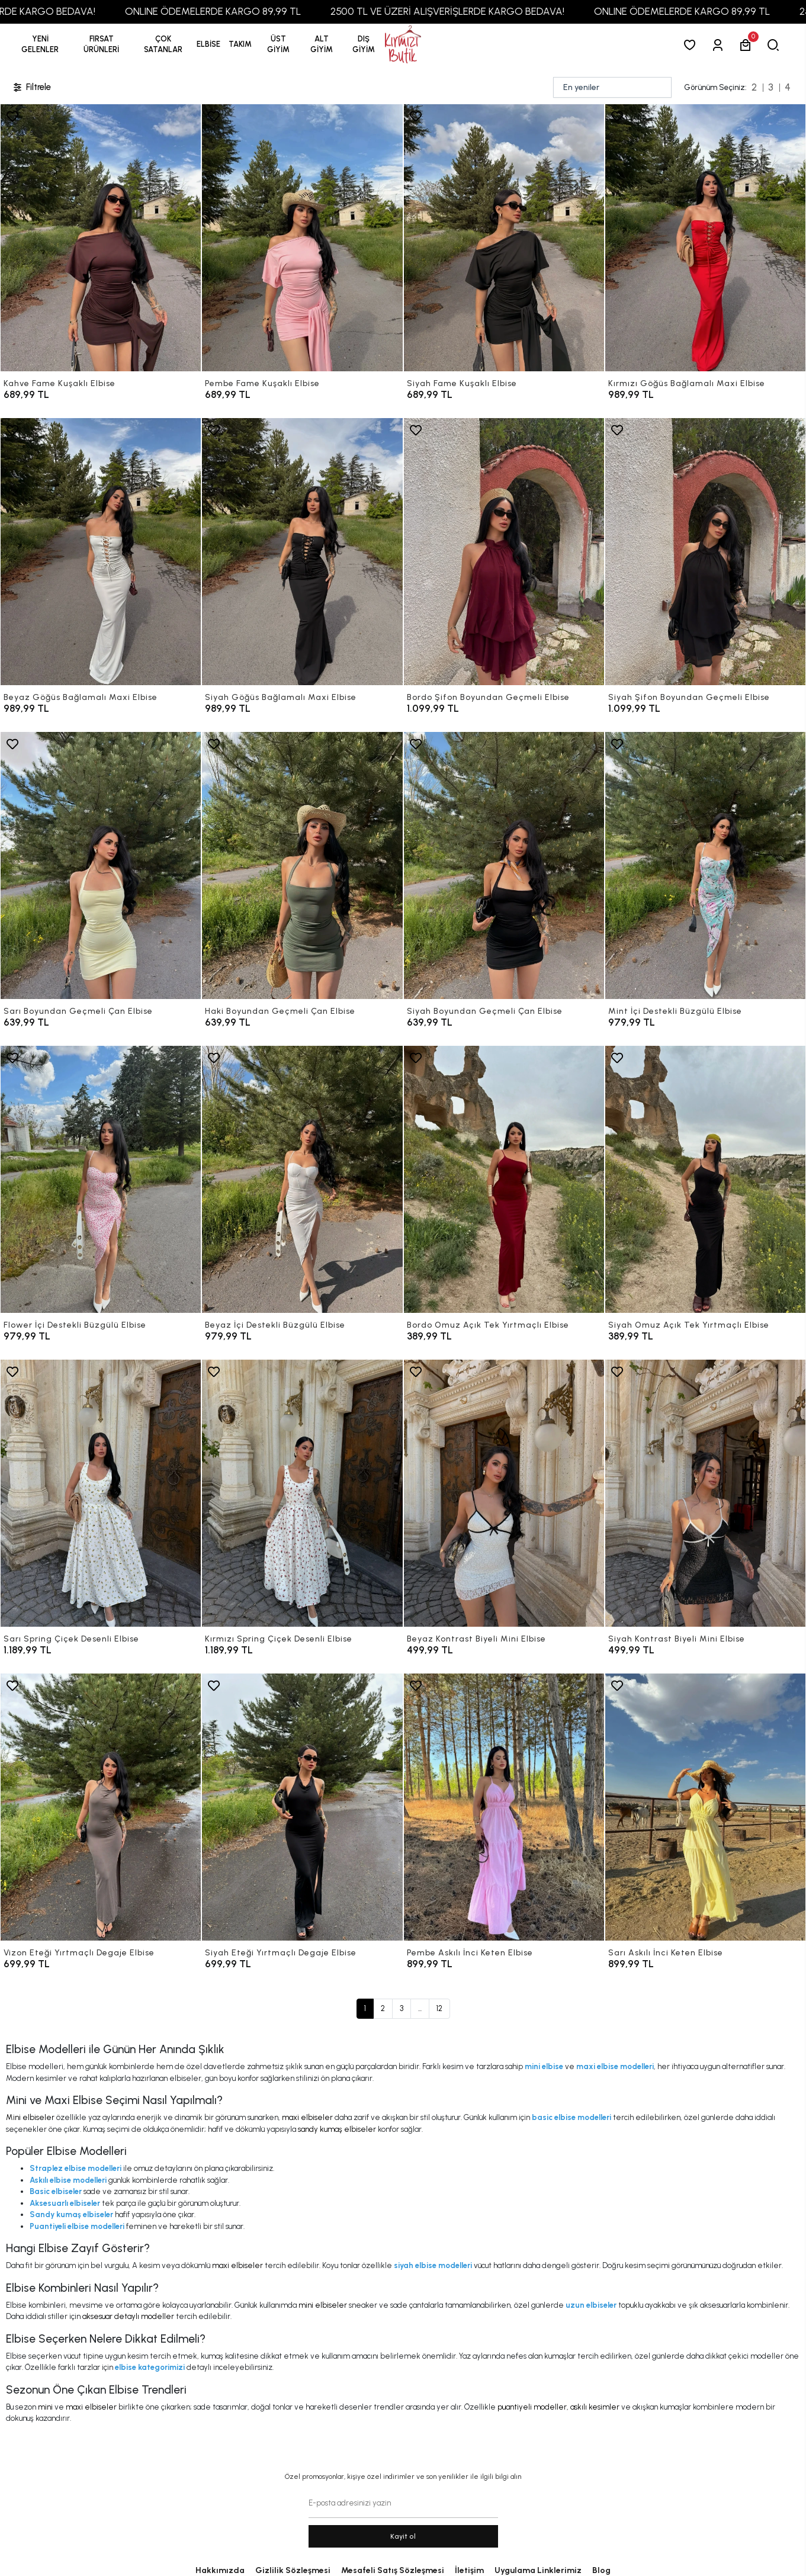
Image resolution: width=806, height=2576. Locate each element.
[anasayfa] (402, 44)
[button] (101, 44)
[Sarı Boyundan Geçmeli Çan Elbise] (101, 865)
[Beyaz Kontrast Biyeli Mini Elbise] (504, 1493)
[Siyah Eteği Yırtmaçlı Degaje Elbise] (302, 1807)
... (420, 2008)
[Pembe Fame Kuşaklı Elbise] (302, 237)
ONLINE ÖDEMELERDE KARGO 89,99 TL (261, 11)
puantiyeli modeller (532, 2406)
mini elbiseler (322, 2305)
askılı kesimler (594, 2406)
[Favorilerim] (692, 44)
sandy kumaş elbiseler (337, 2129)
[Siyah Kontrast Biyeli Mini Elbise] (705, 1493)
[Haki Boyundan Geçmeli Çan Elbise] (302, 865)
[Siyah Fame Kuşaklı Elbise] (504, 237)
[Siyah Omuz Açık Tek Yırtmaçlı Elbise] (705, 1179)
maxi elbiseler (307, 2117)
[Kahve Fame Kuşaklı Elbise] (101, 237)
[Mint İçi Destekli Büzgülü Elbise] (705, 865)
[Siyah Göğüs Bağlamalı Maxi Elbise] (302, 551)
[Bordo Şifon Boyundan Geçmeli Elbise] (504, 551)
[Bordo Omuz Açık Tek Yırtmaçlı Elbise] (504, 1179)
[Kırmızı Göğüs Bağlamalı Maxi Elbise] (705, 237)
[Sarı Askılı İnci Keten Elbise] (705, 1807)
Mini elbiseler (30, 2117)
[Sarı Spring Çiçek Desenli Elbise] (101, 1493)
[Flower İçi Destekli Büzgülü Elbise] (101, 1179)
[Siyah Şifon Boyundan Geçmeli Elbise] (705, 551)
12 (439, 2008)
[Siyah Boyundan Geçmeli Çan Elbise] (504, 865)
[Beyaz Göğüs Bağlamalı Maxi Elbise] (101, 551)
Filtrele (31, 87)
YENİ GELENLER (40, 44)
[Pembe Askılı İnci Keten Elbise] (504, 1807)
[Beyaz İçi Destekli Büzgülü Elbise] (302, 1179)
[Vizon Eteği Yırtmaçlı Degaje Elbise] (101, 1807)
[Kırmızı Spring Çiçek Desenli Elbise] (302, 1493)
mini (45, 2406)
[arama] (775, 44)
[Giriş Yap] (720, 44)
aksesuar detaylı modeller (128, 2316)
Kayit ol (403, 2536)
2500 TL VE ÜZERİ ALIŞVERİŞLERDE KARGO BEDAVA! (495, 11)
